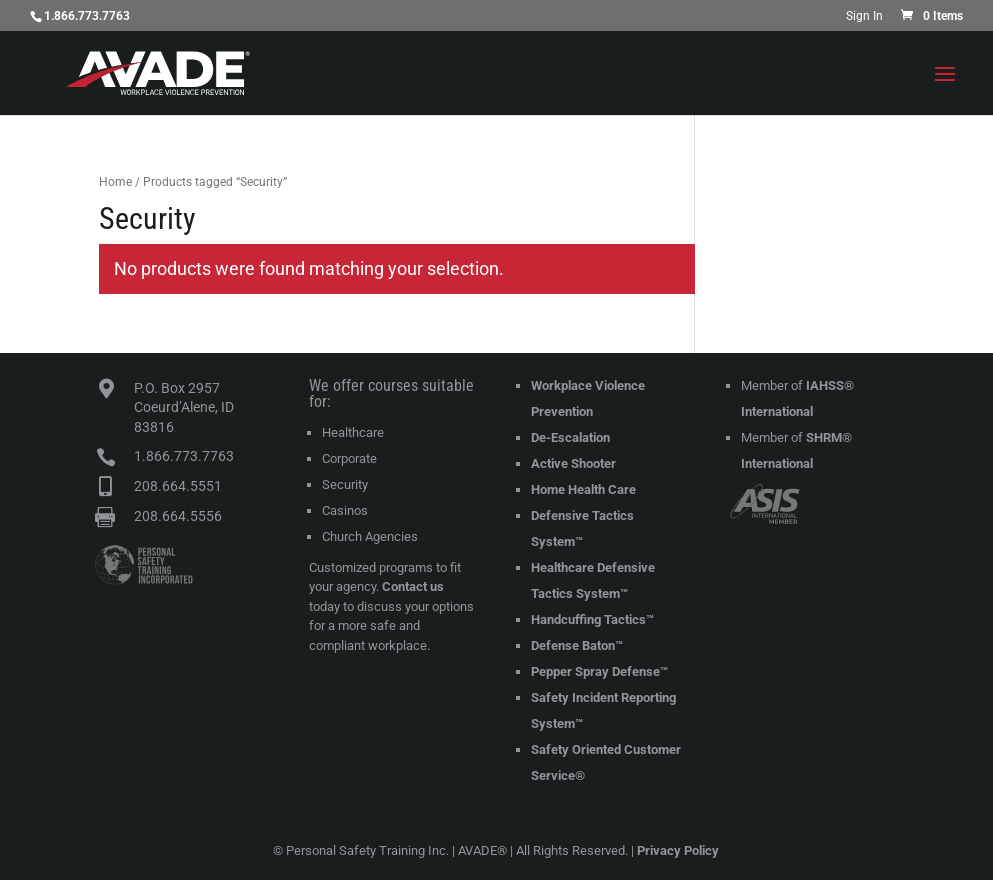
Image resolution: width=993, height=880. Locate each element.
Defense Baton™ (577, 645)
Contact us (413, 586)
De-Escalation (570, 437)
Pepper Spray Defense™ (599, 671)
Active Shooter (573, 463)
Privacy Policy (678, 850)
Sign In (864, 16)
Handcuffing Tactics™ (592, 619)
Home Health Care (583, 489)
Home (115, 182)
